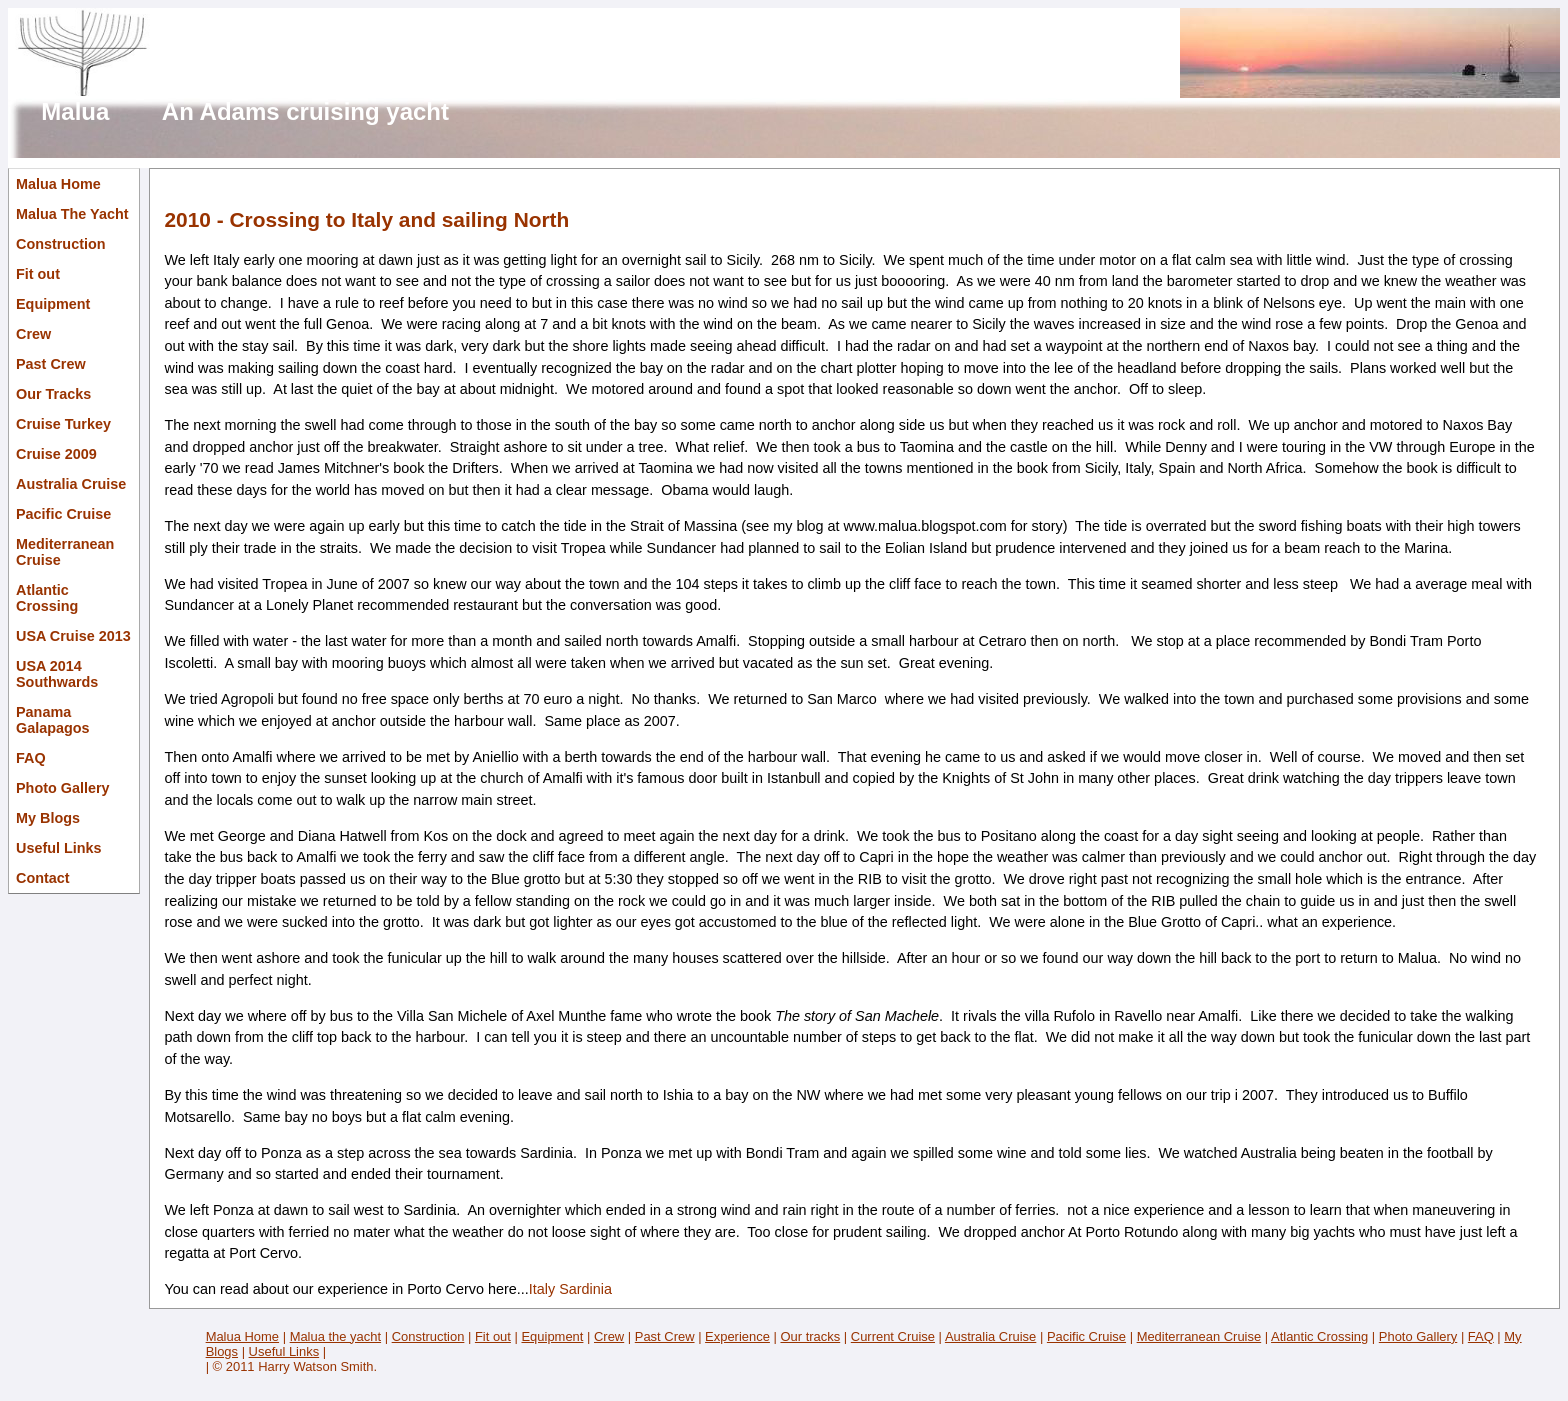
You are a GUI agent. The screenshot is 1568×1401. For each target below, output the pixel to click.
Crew (33, 334)
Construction (61, 244)
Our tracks (810, 1336)
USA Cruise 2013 (73, 636)
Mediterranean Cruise (65, 552)
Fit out (38, 274)
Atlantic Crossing (47, 598)
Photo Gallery (63, 788)
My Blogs (48, 818)
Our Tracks (53, 394)
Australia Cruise (71, 484)
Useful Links (59, 848)
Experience (737, 1336)
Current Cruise (893, 1336)
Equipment (53, 304)
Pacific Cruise (63, 514)
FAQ (31, 758)
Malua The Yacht (72, 214)
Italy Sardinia (570, 1289)
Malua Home (58, 184)
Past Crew (51, 364)
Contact (43, 878)
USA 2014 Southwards (57, 674)
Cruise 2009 (56, 454)
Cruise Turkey (63, 424)
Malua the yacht (335, 1336)
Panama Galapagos (53, 720)
